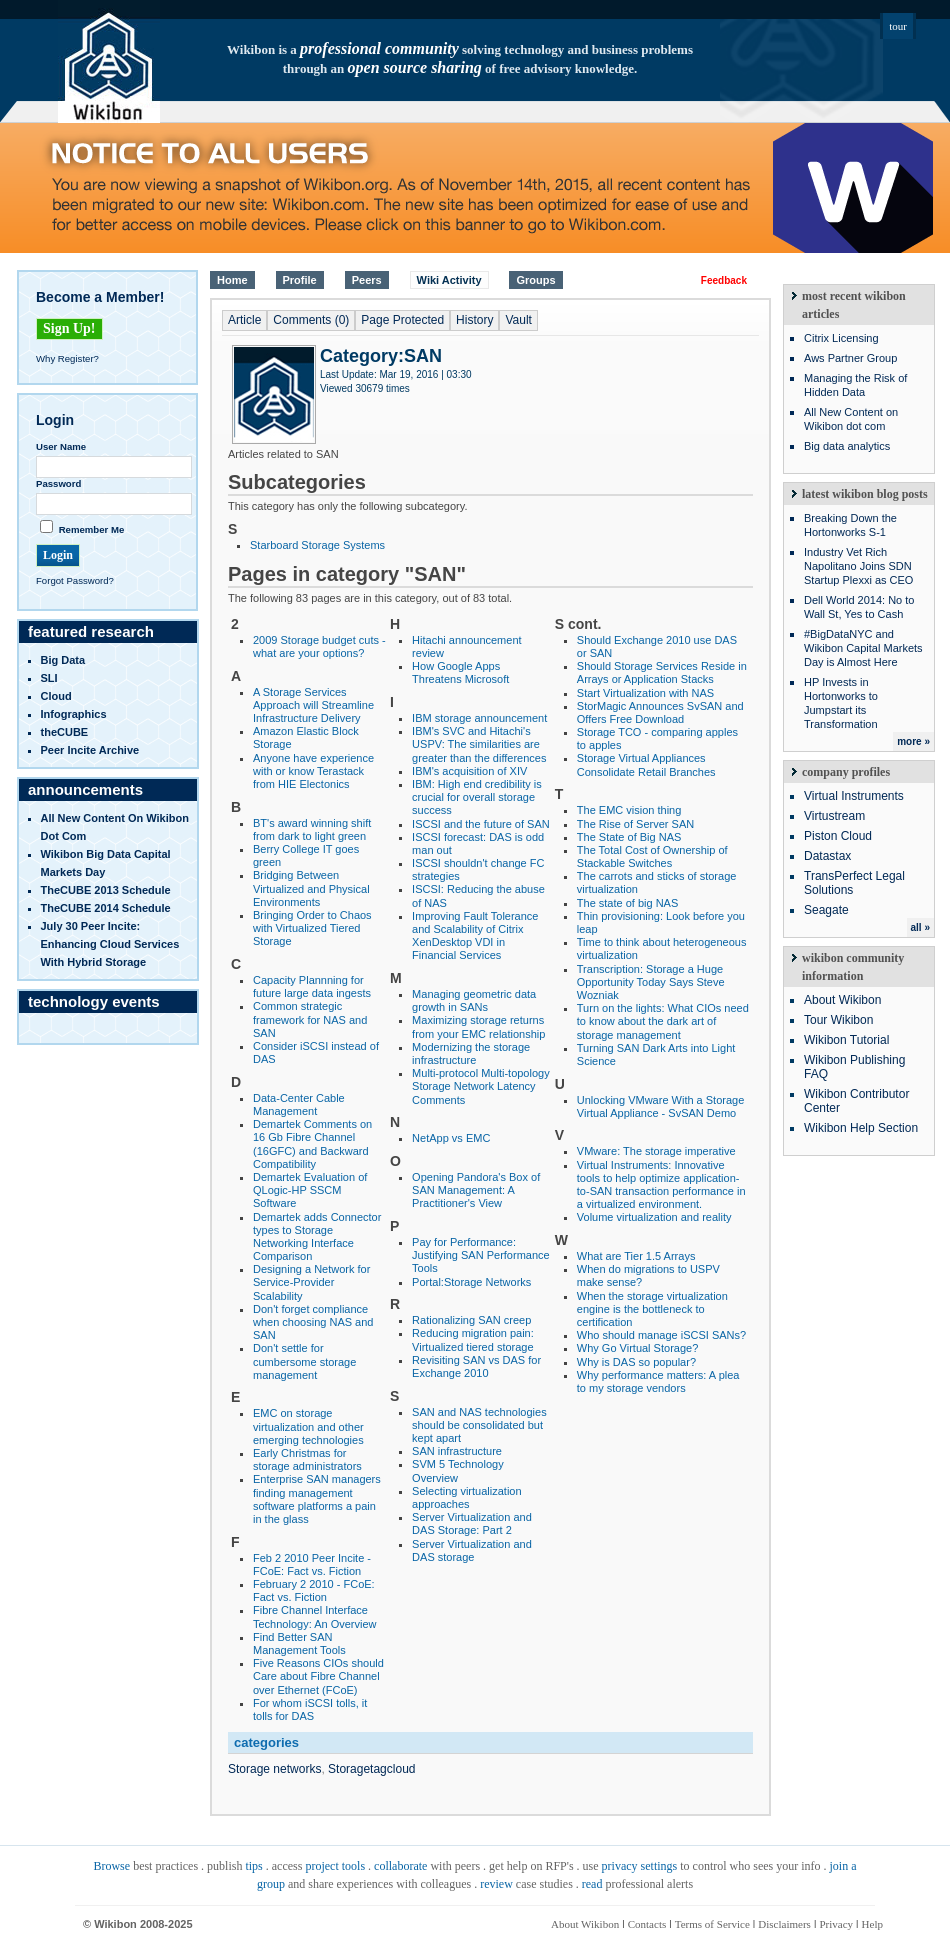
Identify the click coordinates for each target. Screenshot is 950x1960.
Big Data (63, 660)
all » (920, 927)
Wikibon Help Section (861, 1128)
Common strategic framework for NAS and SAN (310, 1019)
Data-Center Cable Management (299, 1104)
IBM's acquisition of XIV (469, 771)
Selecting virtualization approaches (466, 1497)
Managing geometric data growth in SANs (474, 1000)
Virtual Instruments (854, 796)
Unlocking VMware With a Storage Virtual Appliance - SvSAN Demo (661, 1106)
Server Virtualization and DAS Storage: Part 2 (472, 1523)
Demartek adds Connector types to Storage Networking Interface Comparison (317, 1237)
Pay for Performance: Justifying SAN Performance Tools (481, 1255)
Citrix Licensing (841, 338)
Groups (535, 280)
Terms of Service (712, 1924)
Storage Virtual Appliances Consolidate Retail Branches (646, 764)
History (474, 320)
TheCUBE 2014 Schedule (106, 908)
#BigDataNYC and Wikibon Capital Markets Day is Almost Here (863, 648)
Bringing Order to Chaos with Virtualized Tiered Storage (312, 928)
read (592, 1884)
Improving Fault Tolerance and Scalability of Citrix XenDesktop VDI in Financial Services (475, 936)
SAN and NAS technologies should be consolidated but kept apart (479, 1425)
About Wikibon (842, 1000)
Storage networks (274, 1769)
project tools (335, 1866)
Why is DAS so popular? (636, 1362)
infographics (74, 714)
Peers (367, 280)
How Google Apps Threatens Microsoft (460, 672)
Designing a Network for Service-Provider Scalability (311, 1282)
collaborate (400, 1866)
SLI (49, 678)
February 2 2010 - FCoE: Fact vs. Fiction (314, 1590)
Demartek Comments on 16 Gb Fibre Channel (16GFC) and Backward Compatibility (312, 1144)
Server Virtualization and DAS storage (472, 1550)
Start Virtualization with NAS (645, 693)
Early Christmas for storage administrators (307, 1459)
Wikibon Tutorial (846, 1040)
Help (872, 1924)
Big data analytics (847, 446)
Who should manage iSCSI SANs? (661, 1335)
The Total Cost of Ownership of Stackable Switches (652, 856)
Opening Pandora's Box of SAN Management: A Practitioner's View (476, 1190)
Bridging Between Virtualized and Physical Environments (311, 888)
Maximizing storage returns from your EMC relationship (478, 1026)
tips (253, 1866)
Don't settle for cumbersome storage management (304, 1361)
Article (244, 320)
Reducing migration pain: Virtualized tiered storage (473, 1339)
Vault (518, 320)
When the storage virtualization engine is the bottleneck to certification (652, 1309)
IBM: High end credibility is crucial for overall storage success (477, 797)
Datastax (827, 856)
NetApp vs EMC (451, 1138)
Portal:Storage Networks (471, 1282)
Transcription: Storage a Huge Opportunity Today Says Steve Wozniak (651, 982)
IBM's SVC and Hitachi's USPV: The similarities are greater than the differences (479, 744)
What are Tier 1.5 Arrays (636, 1256)
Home (232, 280)
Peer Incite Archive (90, 750)
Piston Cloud (838, 836)
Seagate (826, 910)
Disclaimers (784, 1924)
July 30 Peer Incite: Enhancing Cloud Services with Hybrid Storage (110, 944)
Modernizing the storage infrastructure (471, 1053)
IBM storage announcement (479, 718)
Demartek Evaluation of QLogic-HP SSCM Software (310, 1190)
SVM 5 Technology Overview (458, 1470)
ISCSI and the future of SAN (481, 824)
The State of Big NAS (629, 837)
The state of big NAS (628, 903)
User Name (61, 446)
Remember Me (92, 529)
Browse (111, 1866)
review (496, 1884)
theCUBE (65, 732)
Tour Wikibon (838, 1020)
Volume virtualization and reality (654, 1217)
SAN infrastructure (457, 1451)
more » (913, 741)
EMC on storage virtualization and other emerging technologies (308, 1426)
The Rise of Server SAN (635, 824)
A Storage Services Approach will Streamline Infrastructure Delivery (313, 705)
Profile (300, 280)
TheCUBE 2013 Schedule (106, 890)
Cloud (56, 696)
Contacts (647, 1924)
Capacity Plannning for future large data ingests (312, 986)
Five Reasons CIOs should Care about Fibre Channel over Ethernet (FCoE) (318, 1676)
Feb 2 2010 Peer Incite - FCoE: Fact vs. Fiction (312, 1564)
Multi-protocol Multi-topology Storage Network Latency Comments (481, 1086)
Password (58, 483)
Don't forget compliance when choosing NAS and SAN (313, 1322)
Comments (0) (311, 320)
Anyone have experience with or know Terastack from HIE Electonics (313, 771)
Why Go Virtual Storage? (637, 1348)
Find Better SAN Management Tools (299, 1643)
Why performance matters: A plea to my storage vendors (658, 1381)
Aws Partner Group (850, 358)
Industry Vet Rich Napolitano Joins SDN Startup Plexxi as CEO (858, 566)
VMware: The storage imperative (656, 1151)
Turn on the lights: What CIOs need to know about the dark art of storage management (663, 1021)
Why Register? (67, 358)
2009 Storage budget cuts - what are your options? (319, 646)
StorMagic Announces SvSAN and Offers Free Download (660, 712)
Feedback (724, 280)
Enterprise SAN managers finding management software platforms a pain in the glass (317, 1499)
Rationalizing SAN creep (471, 1320)
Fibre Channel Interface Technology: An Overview (315, 1616)
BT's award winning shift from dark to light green (312, 829)
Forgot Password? (75, 580)
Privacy (836, 1924)
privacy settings (640, 1866)
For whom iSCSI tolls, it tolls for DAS (310, 1709)
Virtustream (834, 816)
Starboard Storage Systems (317, 545)
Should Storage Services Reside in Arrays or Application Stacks (662, 672)
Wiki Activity (449, 280)
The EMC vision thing (629, 810)
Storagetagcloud (371, 1769)
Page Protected (402, 320)
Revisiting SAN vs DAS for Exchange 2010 (476, 1366)
